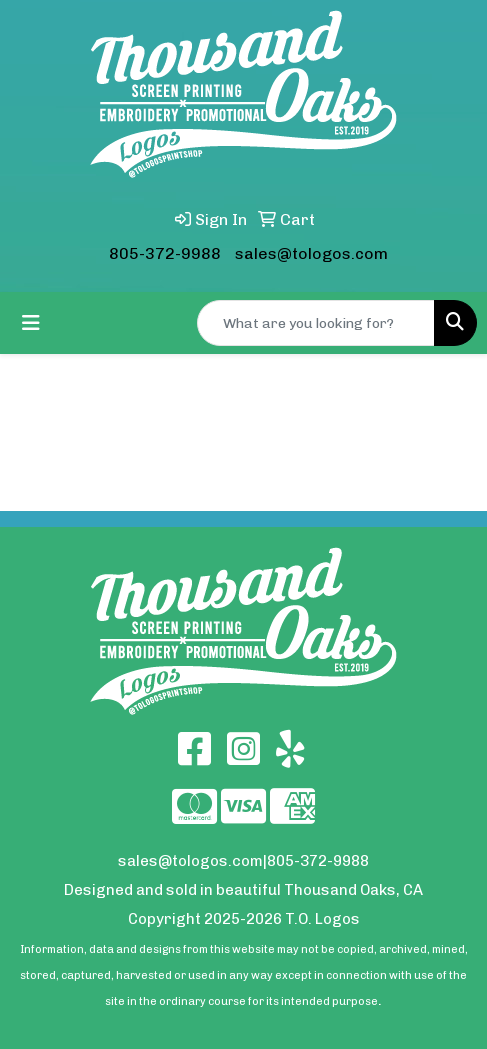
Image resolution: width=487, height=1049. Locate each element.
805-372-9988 (165, 253)
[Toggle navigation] (31, 323)
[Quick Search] (316, 323)
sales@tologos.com (311, 253)
